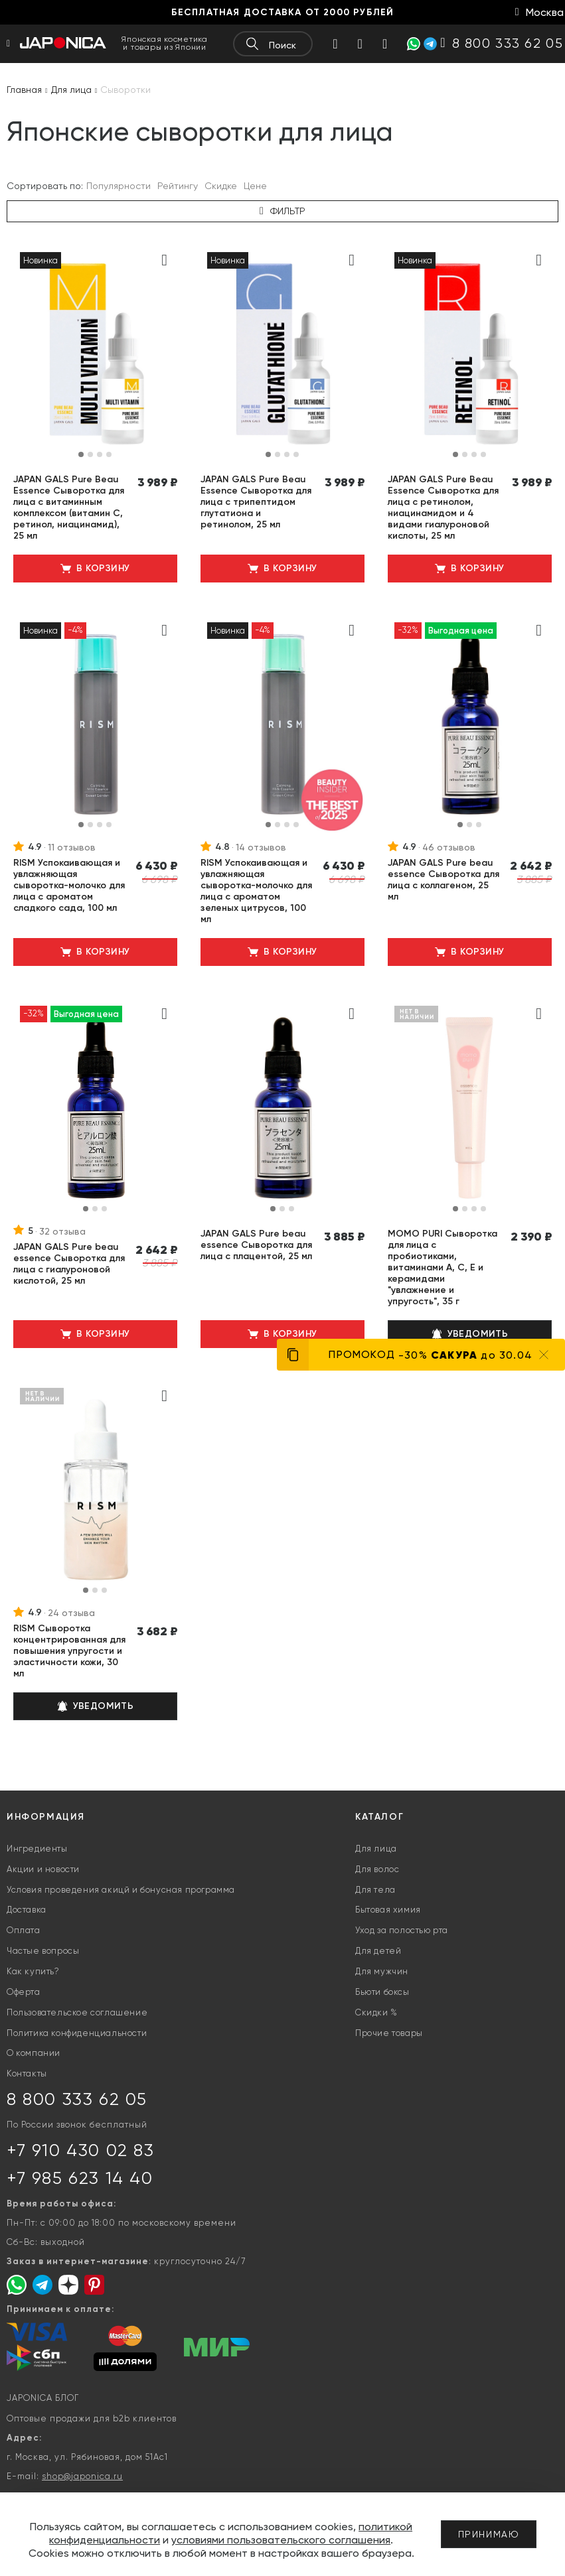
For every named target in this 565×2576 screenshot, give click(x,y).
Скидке (220, 185)
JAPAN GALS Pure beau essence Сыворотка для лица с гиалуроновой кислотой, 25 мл (69, 1263)
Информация (46, 1816)
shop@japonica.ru (82, 2476)
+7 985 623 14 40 (80, 2178)
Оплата (23, 1930)
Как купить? (33, 1971)
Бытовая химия (388, 1910)
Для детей (378, 1951)
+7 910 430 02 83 (81, 2150)
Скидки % (376, 2012)
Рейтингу (177, 185)
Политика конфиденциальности (77, 2033)
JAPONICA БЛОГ (43, 2398)
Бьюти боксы (382, 1992)
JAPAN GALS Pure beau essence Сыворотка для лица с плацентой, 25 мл (256, 1245)
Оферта (23, 1992)
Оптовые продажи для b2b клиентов (92, 2418)
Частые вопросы (43, 1951)
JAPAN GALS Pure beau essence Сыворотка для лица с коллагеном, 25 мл (443, 879)
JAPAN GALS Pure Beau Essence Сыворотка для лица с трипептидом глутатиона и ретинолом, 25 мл (256, 502)
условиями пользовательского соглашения (280, 2540)
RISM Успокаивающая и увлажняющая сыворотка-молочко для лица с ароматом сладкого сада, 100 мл (69, 885)
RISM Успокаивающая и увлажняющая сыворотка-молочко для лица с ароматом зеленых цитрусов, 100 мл (256, 891)
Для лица (376, 1849)
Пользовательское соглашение (77, 2012)
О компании (33, 2053)
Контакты (27, 2073)
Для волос (377, 1869)
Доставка (26, 1910)
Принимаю (489, 2534)
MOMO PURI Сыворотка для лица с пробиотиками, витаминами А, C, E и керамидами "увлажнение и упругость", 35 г (442, 1267)
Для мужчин (381, 1971)
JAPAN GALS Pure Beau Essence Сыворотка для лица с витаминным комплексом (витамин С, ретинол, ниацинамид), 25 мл (68, 507)
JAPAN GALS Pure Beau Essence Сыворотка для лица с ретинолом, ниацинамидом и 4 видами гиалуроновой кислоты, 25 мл (443, 507)
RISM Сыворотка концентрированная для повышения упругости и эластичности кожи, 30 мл (69, 1651)
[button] (81, 454)
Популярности (118, 185)
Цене (255, 185)
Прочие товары (389, 2033)
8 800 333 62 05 (77, 2099)
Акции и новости (43, 1869)
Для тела (375, 1890)
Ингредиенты (37, 1849)
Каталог (379, 1816)
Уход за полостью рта (401, 1930)
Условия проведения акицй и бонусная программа (121, 1890)
